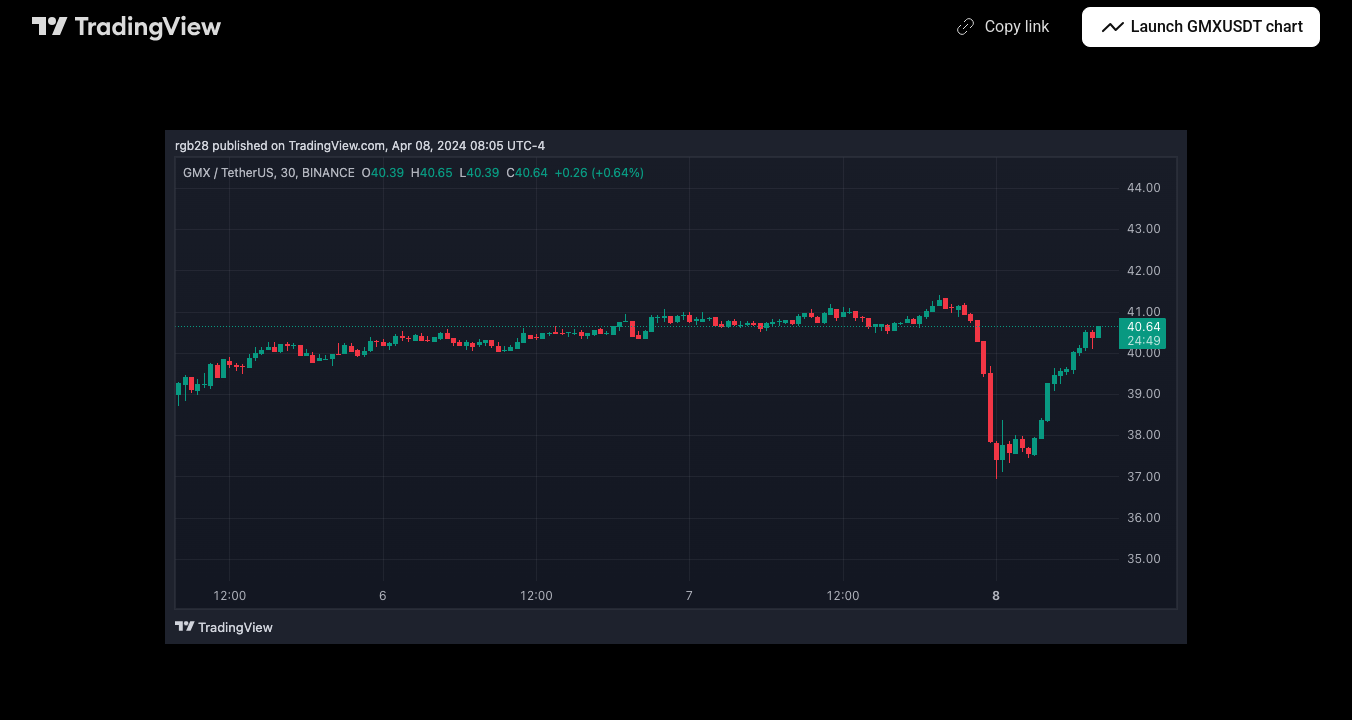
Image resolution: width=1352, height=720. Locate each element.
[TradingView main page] (127, 27)
